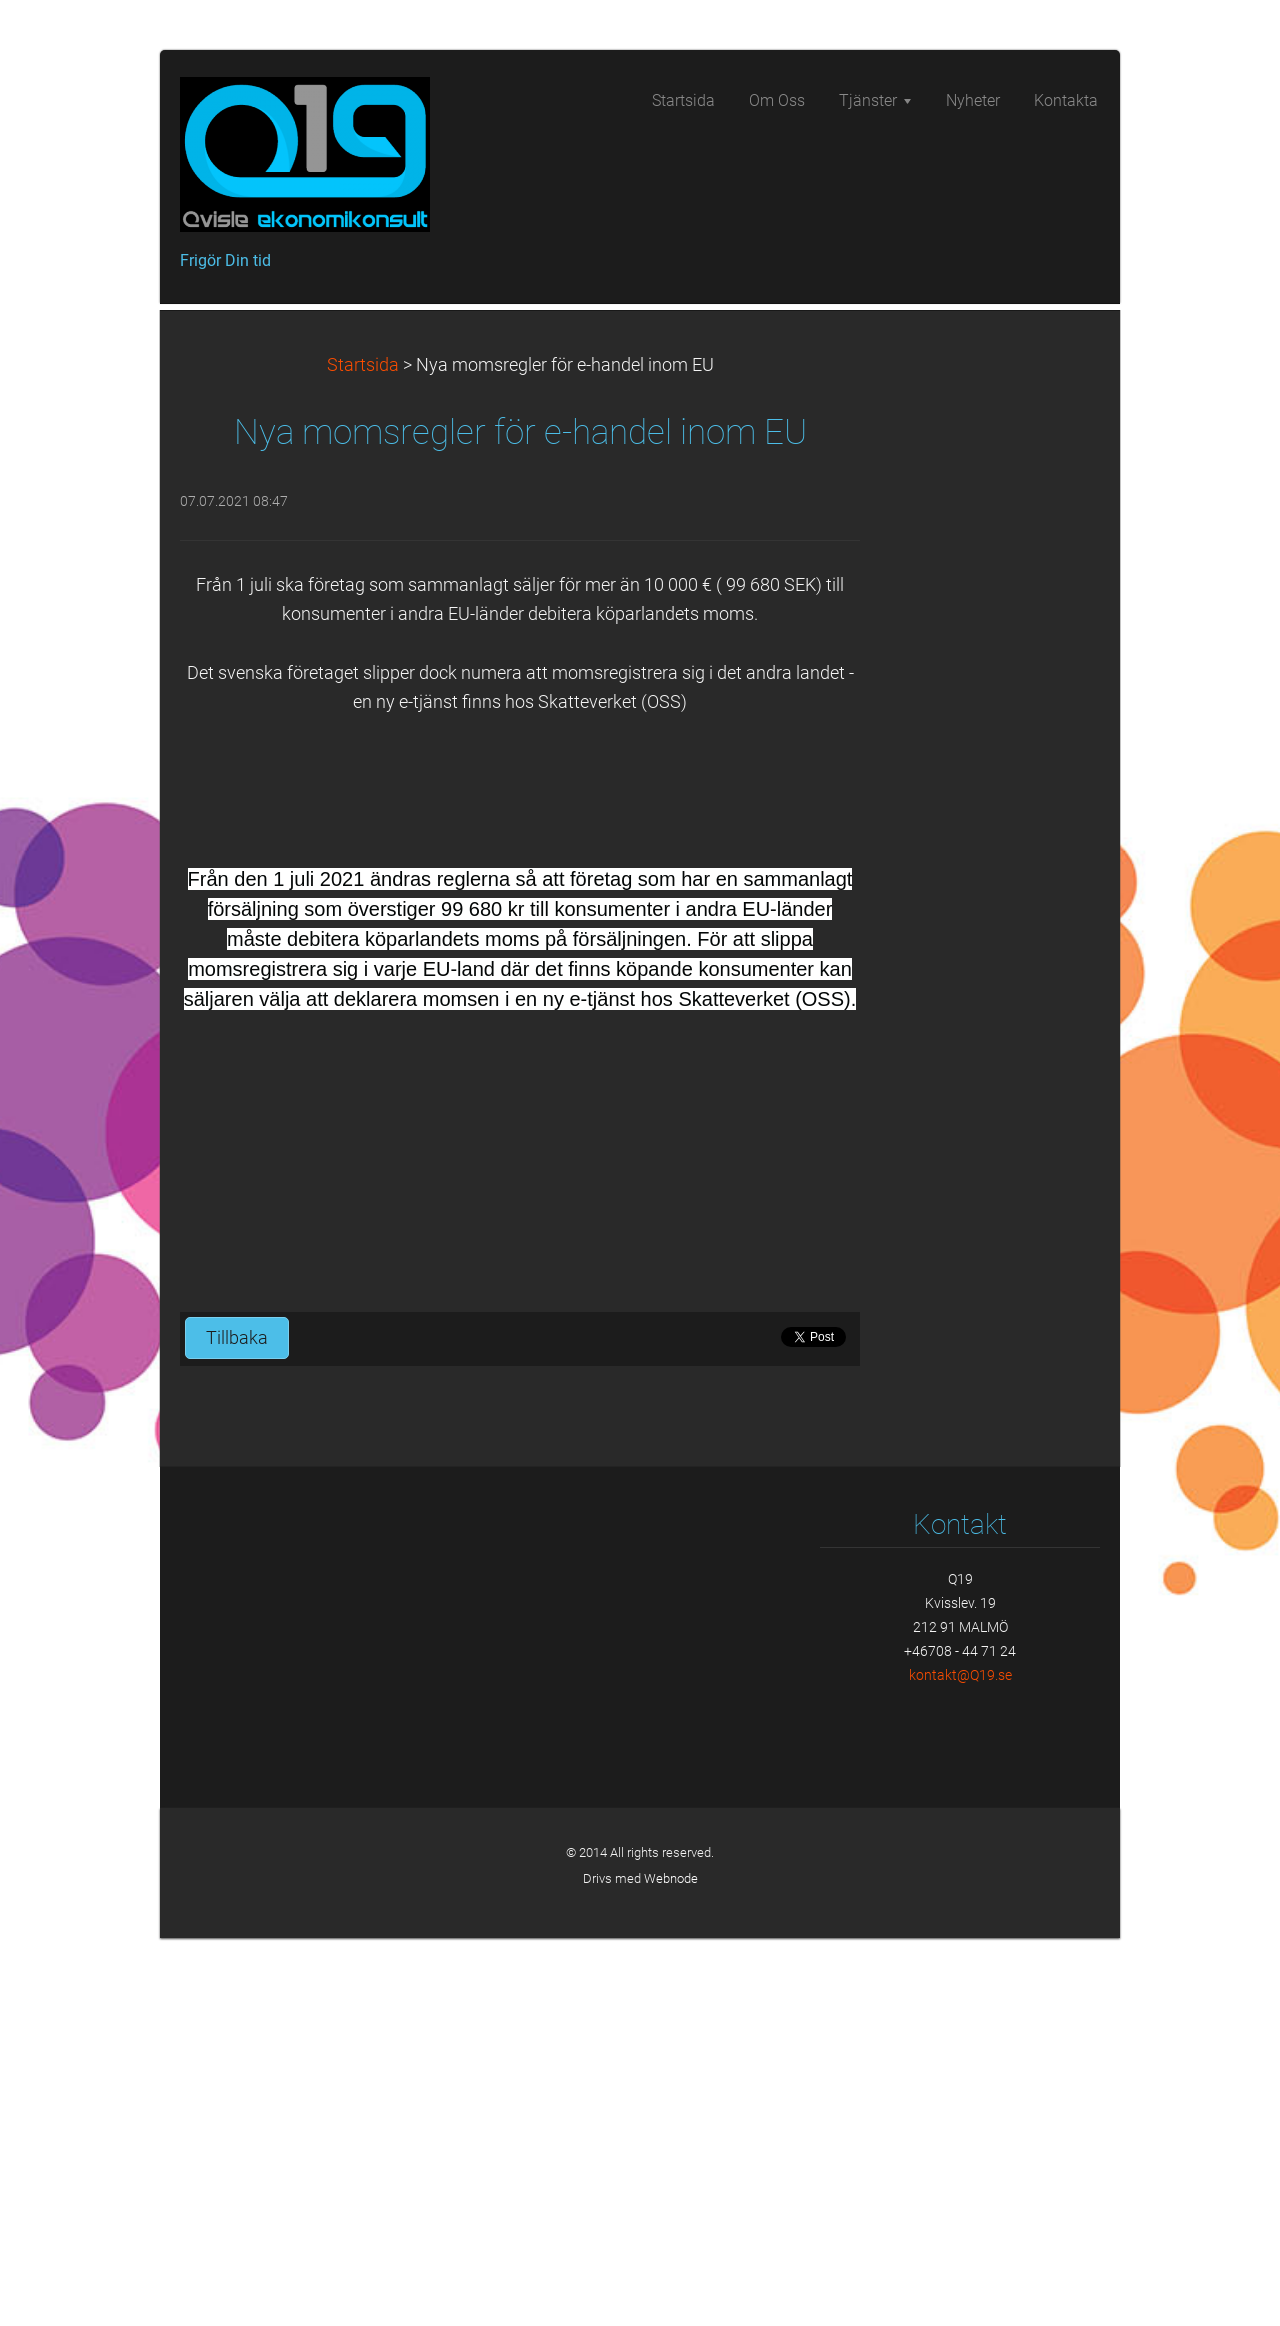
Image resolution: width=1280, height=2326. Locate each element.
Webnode (671, 2266)
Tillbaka (237, 1726)
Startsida (363, 753)
